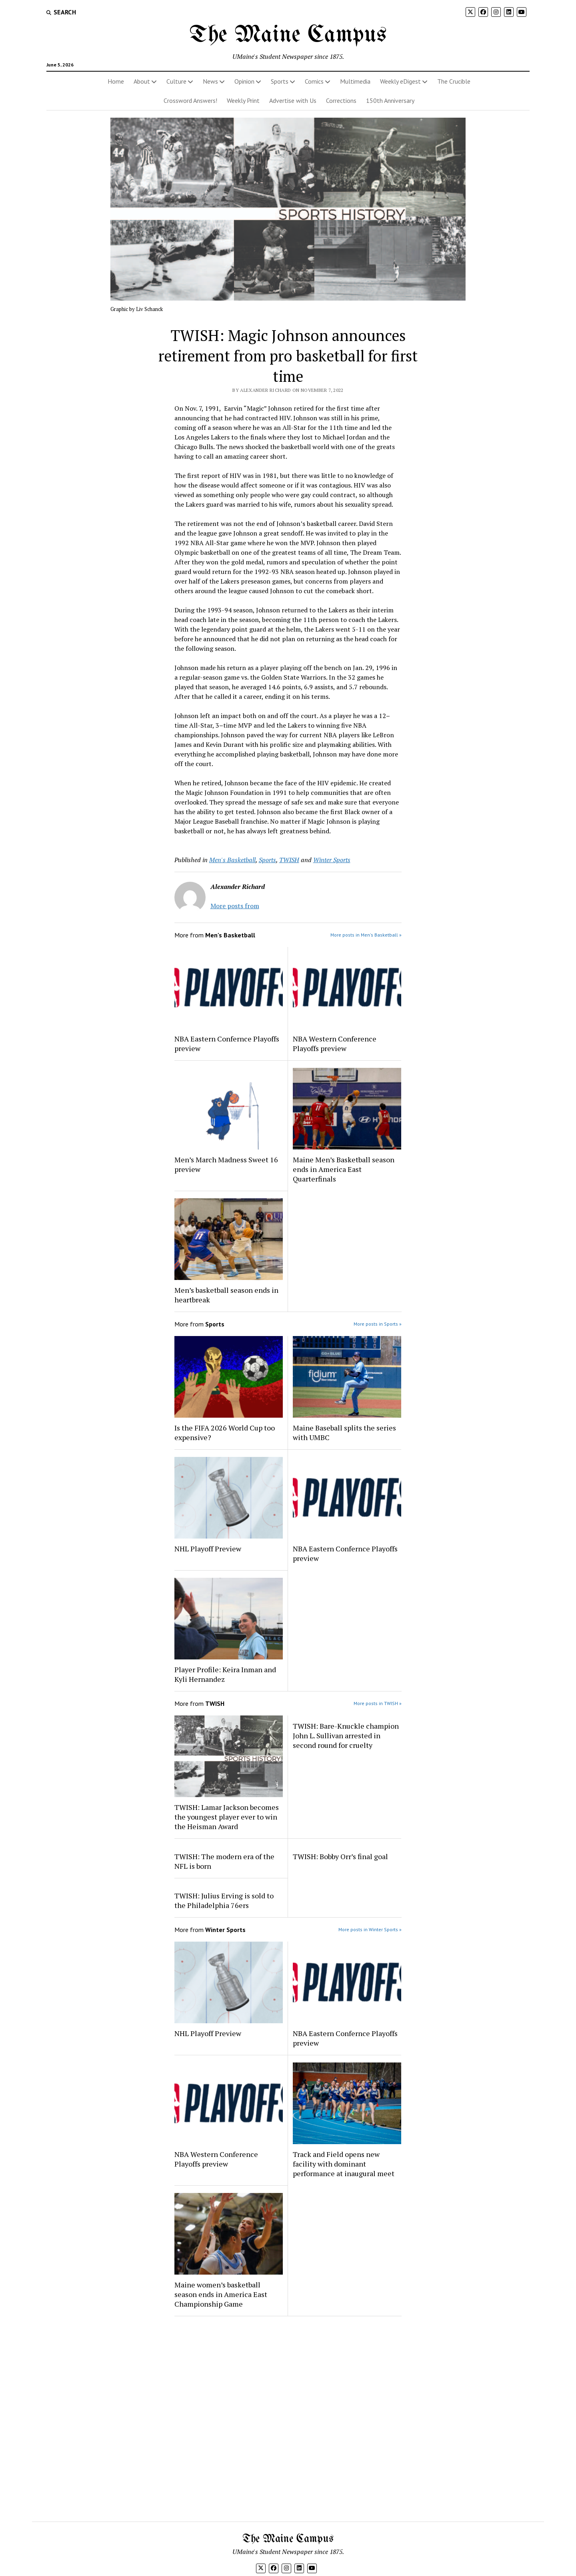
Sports (279, 81)
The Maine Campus (288, 35)
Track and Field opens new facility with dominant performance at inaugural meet (343, 2163)
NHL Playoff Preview (207, 1548)
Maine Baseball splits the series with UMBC (344, 1432)
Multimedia (355, 81)
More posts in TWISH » (378, 1703)
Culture (176, 81)
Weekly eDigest (400, 81)
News (210, 81)
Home (116, 81)
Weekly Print (243, 100)
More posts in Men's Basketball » (366, 935)
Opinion (244, 81)
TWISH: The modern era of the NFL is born (224, 1861)
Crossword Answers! (190, 100)
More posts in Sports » (378, 1324)
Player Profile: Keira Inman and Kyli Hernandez (225, 1674)
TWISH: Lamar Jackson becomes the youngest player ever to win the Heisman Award (226, 1816)
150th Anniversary (390, 100)
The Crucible (453, 81)
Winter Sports (331, 859)
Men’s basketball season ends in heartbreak (226, 1294)
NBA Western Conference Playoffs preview (334, 1043)
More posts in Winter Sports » (370, 1929)
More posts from (234, 905)
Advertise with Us (292, 100)
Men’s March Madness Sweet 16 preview (226, 1164)
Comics (314, 81)
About (142, 81)
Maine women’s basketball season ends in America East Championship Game (220, 2294)
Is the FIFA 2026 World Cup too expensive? (224, 1432)
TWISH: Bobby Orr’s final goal (340, 1856)
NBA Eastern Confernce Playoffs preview (226, 1043)
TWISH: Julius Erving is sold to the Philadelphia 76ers (224, 1900)
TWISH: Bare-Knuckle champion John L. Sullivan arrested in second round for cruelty (346, 1735)
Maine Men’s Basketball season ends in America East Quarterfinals (343, 1169)
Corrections (341, 100)
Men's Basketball (232, 859)
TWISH (289, 859)
